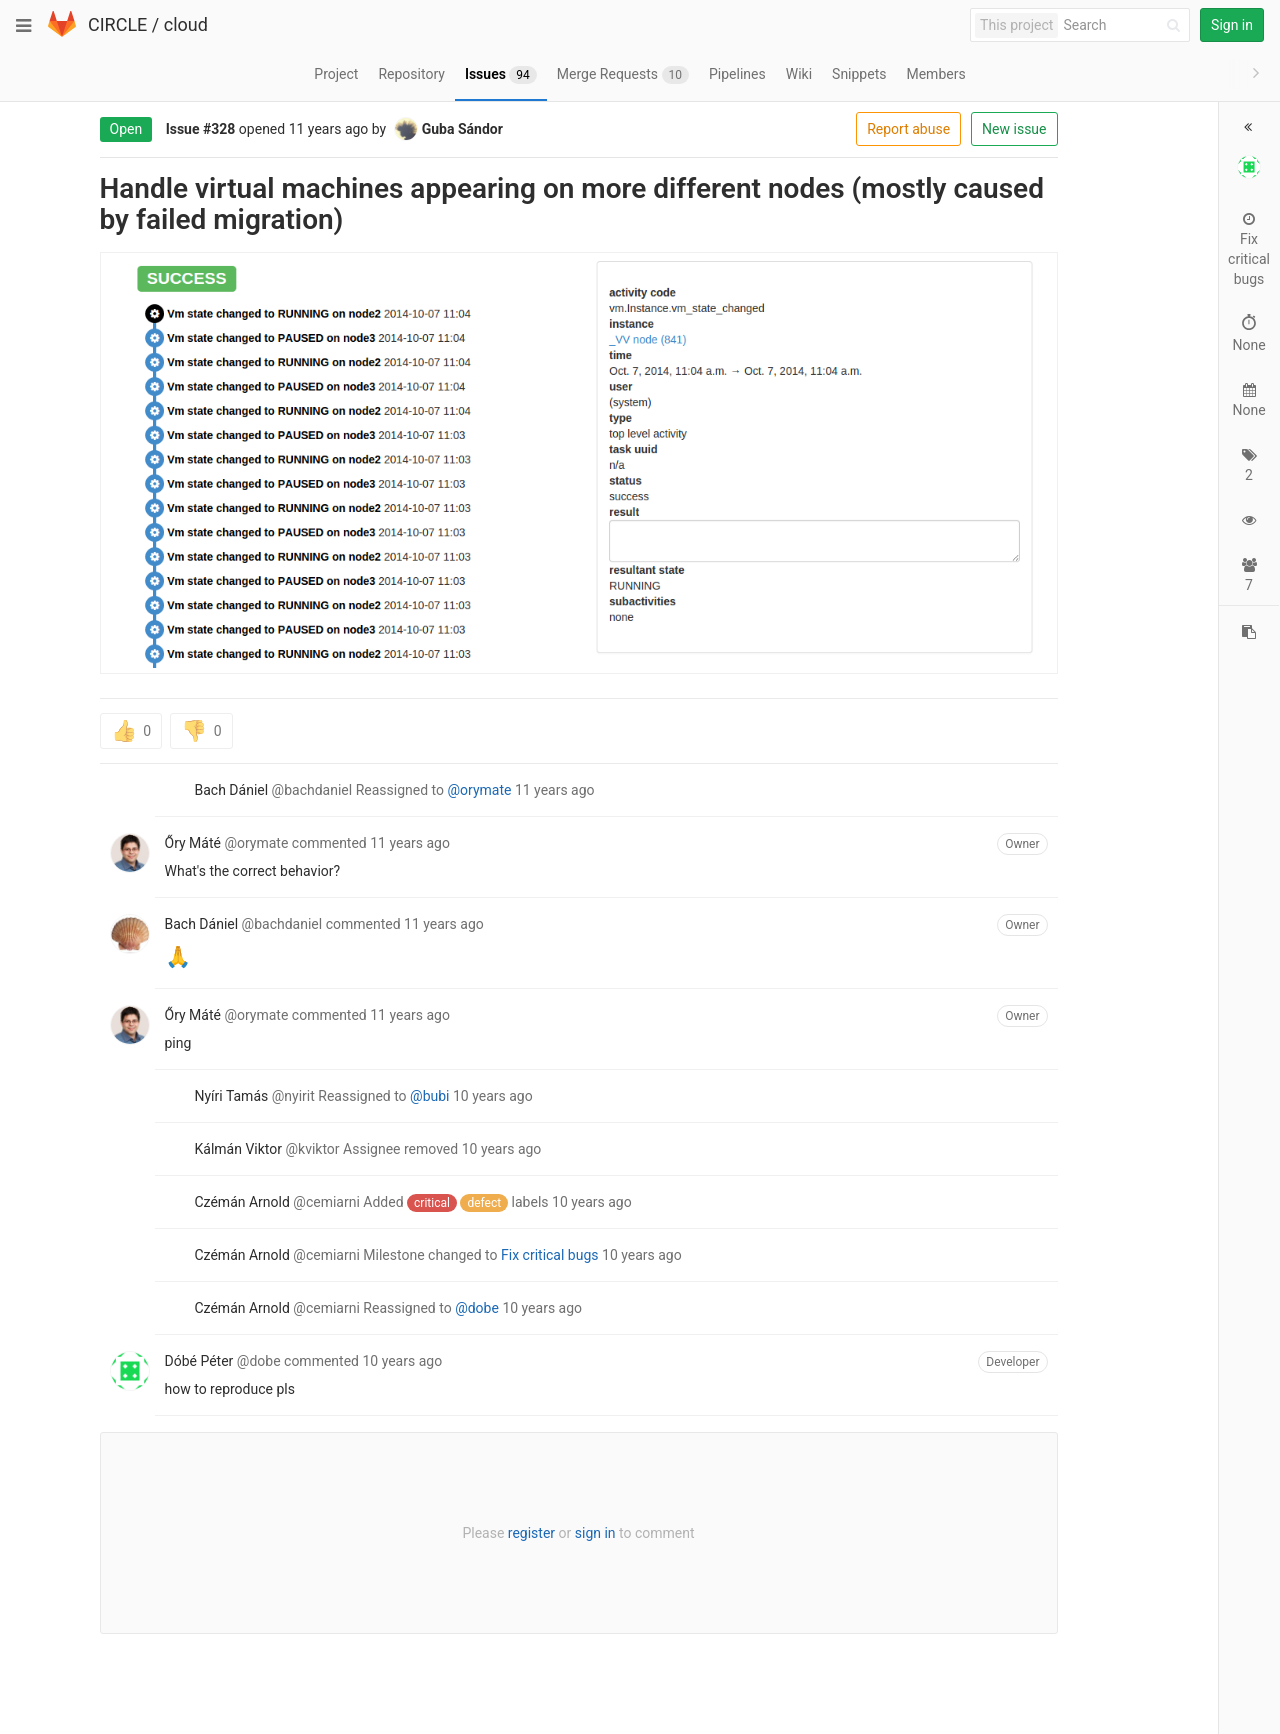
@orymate (396, 790)
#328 (136, 129)
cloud (186, 24)
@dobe (394, 1308)
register (447, 1533)
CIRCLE (117, 24)
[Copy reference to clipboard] (1249, 680)
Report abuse (825, 129)
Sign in (1232, 25)
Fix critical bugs (467, 1255)
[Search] (1125, 25)
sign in (511, 1533)
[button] (1251, 125)
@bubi (346, 1096)
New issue (931, 129)
